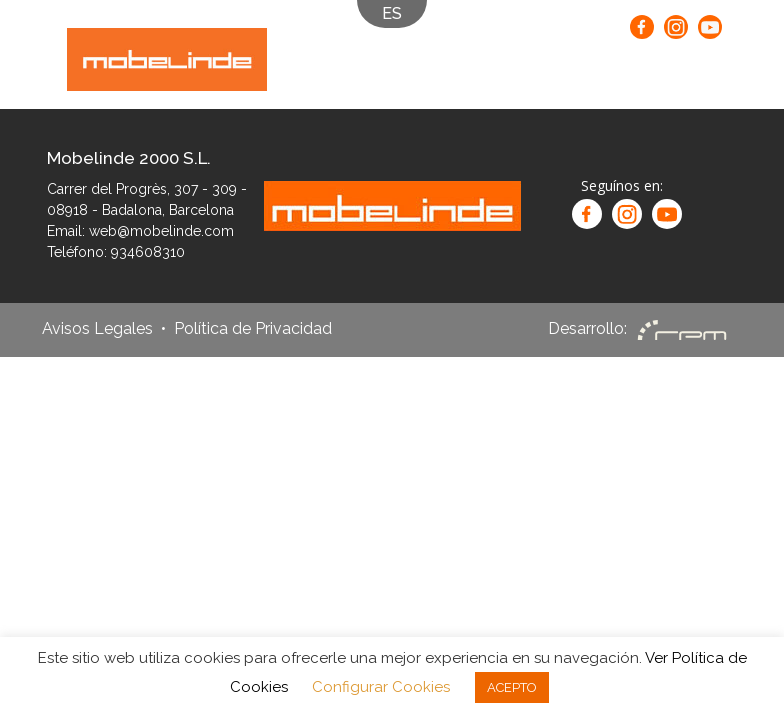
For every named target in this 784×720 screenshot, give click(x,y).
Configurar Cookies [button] (381, 687)
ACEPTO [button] (512, 687)
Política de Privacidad (253, 329)
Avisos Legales (97, 329)
